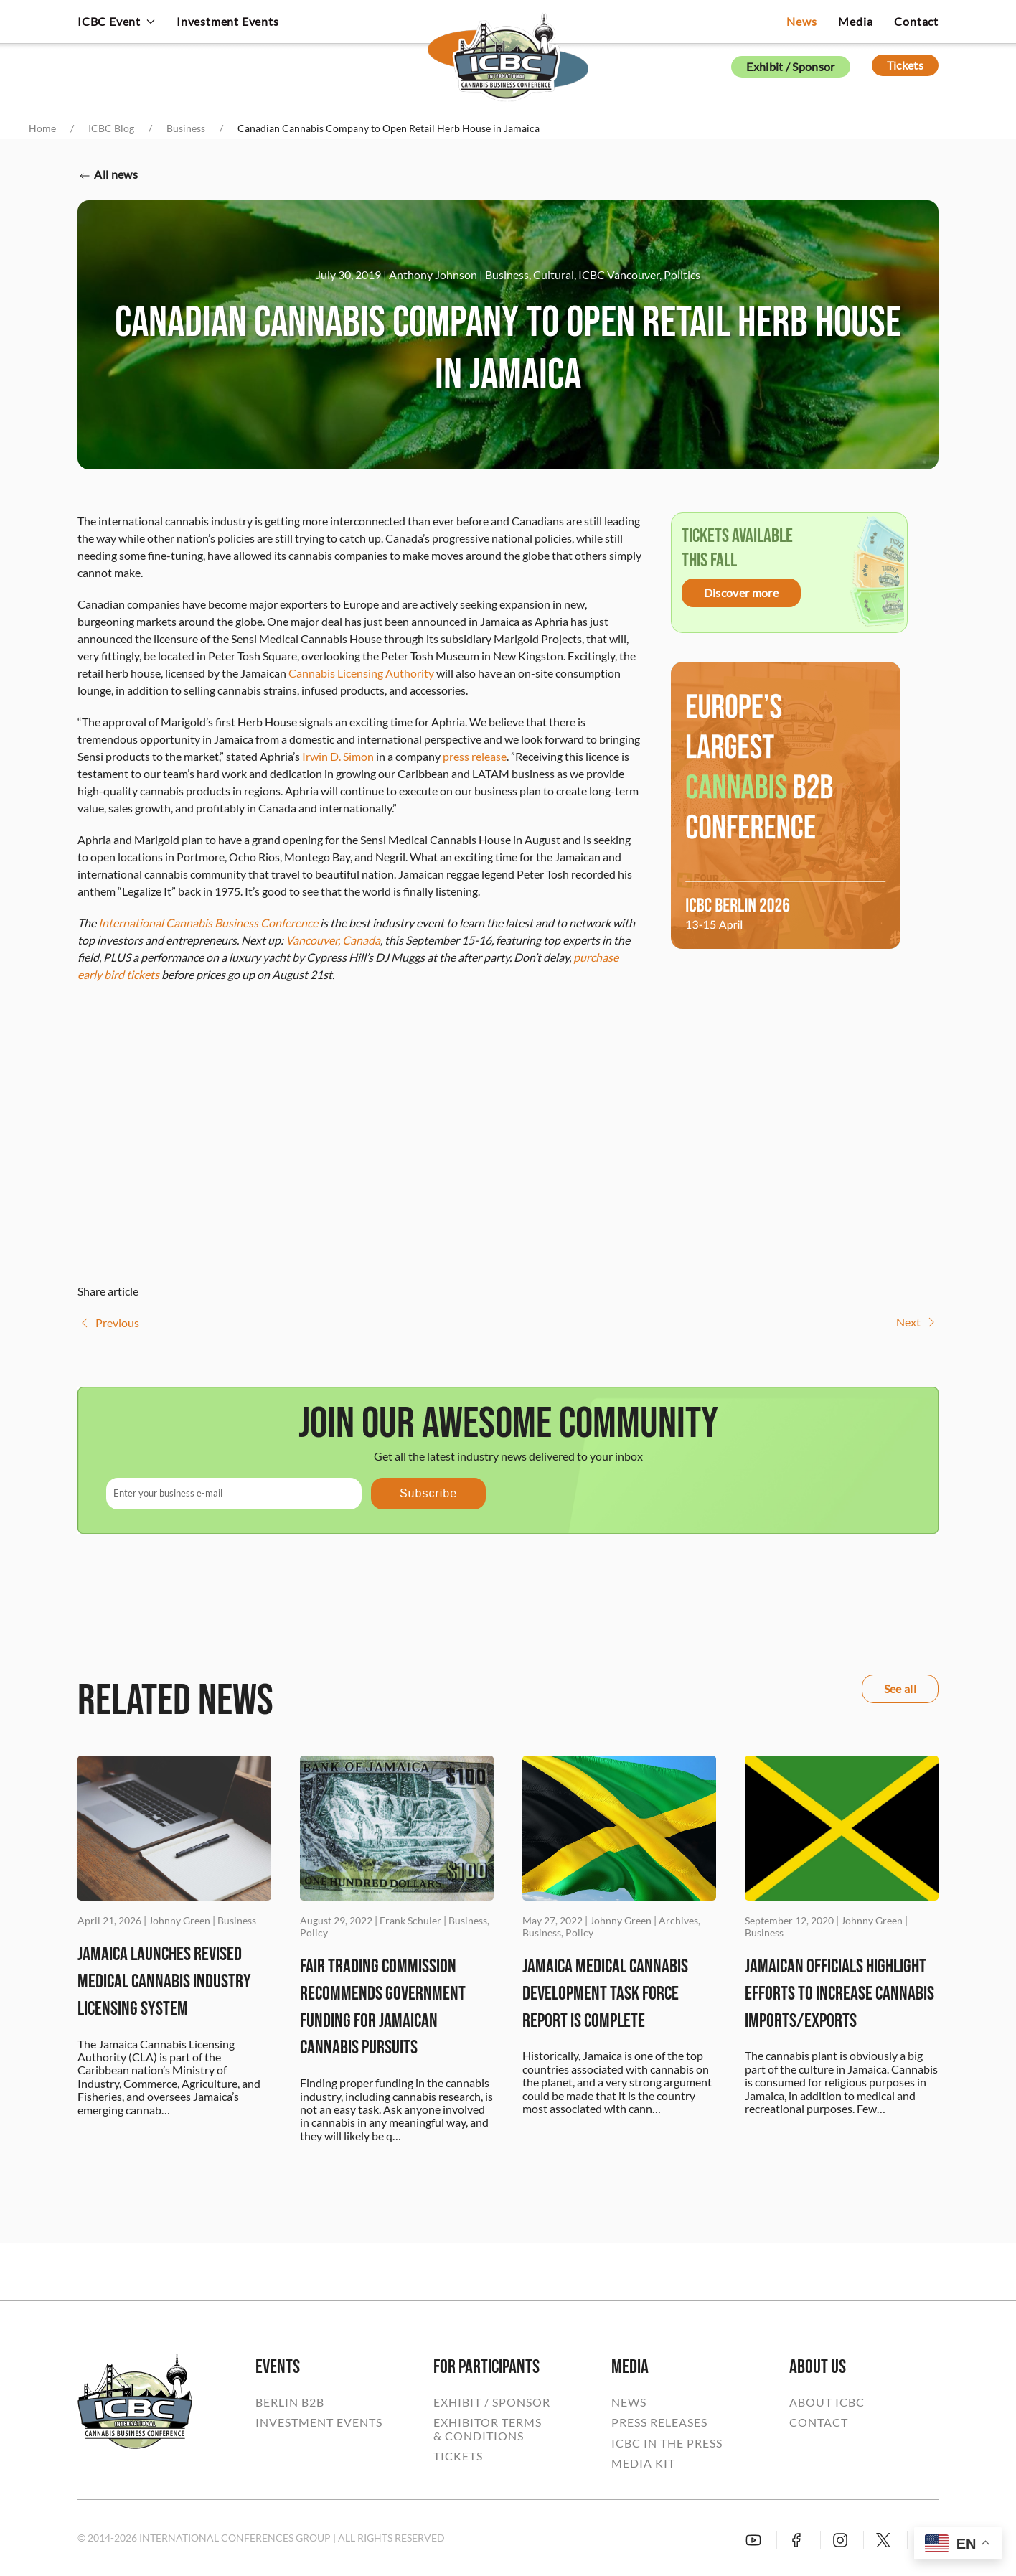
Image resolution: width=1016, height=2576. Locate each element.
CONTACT (818, 2422)
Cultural (553, 274)
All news (107, 175)
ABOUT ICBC (827, 2402)
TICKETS (458, 2456)
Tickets (905, 65)
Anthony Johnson (433, 274)
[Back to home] (508, 46)
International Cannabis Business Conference (208, 922)
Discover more (741, 592)
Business (507, 274)
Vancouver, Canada (333, 940)
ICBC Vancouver (618, 274)
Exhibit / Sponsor (790, 66)
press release (475, 756)
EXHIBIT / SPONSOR (491, 2402)
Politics (682, 274)
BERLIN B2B (289, 2402)
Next (917, 1322)
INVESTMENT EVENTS (318, 2422)
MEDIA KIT (643, 2463)
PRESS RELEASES (659, 2422)
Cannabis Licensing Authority (361, 673)
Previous (108, 1323)
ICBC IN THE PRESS (667, 2443)
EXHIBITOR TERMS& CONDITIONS (487, 2429)
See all (900, 1688)
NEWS (628, 2402)
